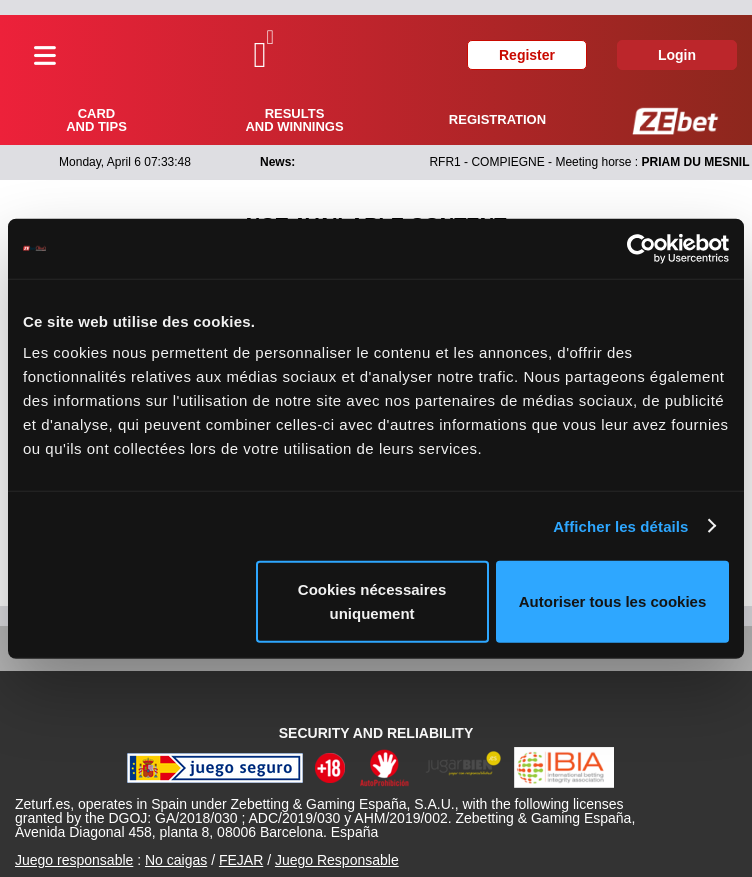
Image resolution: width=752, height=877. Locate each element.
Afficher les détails (620, 525)
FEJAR (241, 860)
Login (677, 55)
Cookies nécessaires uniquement (372, 601)
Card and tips (96, 120)
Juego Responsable (337, 860)
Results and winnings (294, 120)
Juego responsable (74, 860)
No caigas (176, 860)
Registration (497, 119)
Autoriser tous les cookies (613, 601)
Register (527, 55)
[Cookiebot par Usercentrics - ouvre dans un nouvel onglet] (641, 248)
